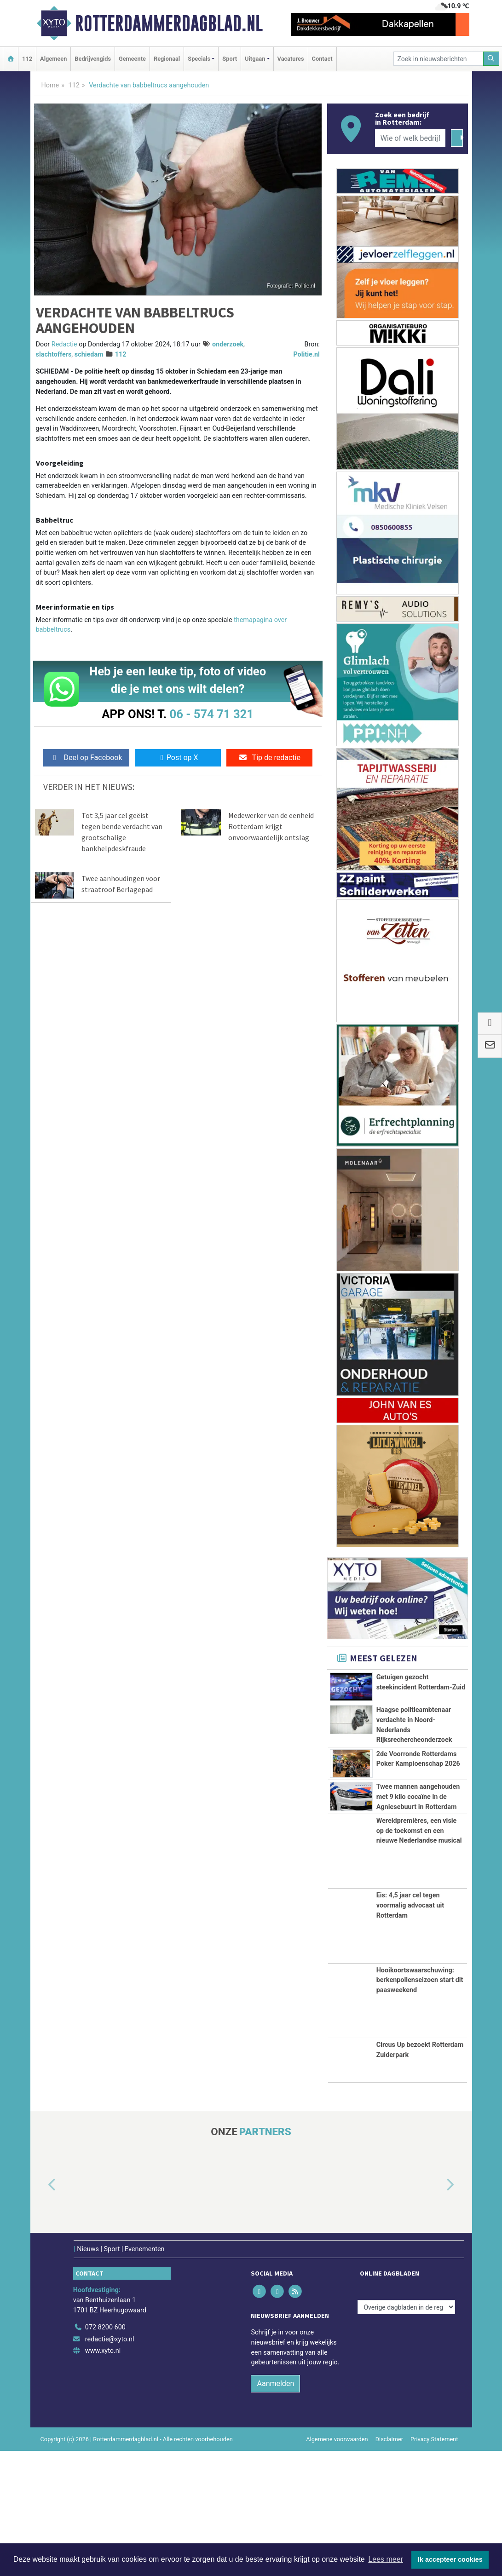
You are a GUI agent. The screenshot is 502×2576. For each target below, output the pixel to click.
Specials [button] (199, 58)
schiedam (89, 354)
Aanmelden (275, 2508)
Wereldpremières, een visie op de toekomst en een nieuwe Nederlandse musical (419, 1956)
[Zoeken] (491, 59)
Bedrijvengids (93, 58)
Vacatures (290, 58)
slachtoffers (54, 354)
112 (27, 58)
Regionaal (167, 58)
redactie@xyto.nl (109, 2464)
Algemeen (53, 58)
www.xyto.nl (103, 2476)
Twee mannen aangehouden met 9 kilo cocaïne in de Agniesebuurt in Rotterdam (418, 1881)
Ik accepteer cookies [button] (450, 2559)
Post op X (177, 757)
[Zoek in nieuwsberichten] (438, 59)
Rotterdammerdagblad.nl (169, 23)
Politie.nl (306, 354)
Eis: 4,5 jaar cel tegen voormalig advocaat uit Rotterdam (410, 2030)
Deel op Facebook (86, 757)
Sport (229, 58)
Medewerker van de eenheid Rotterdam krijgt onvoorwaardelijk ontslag (271, 826)
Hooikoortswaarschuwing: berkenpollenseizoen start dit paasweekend (419, 2105)
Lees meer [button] (385, 2559)
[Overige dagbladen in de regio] (406, 2432)
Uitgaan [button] (255, 58)
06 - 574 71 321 (212, 714)
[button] (41, 2310)
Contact (322, 58)
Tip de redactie (269, 757)
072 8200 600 (105, 2452)
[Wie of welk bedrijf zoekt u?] (410, 138)
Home (50, 85)
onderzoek (227, 344)
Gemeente (132, 58)
